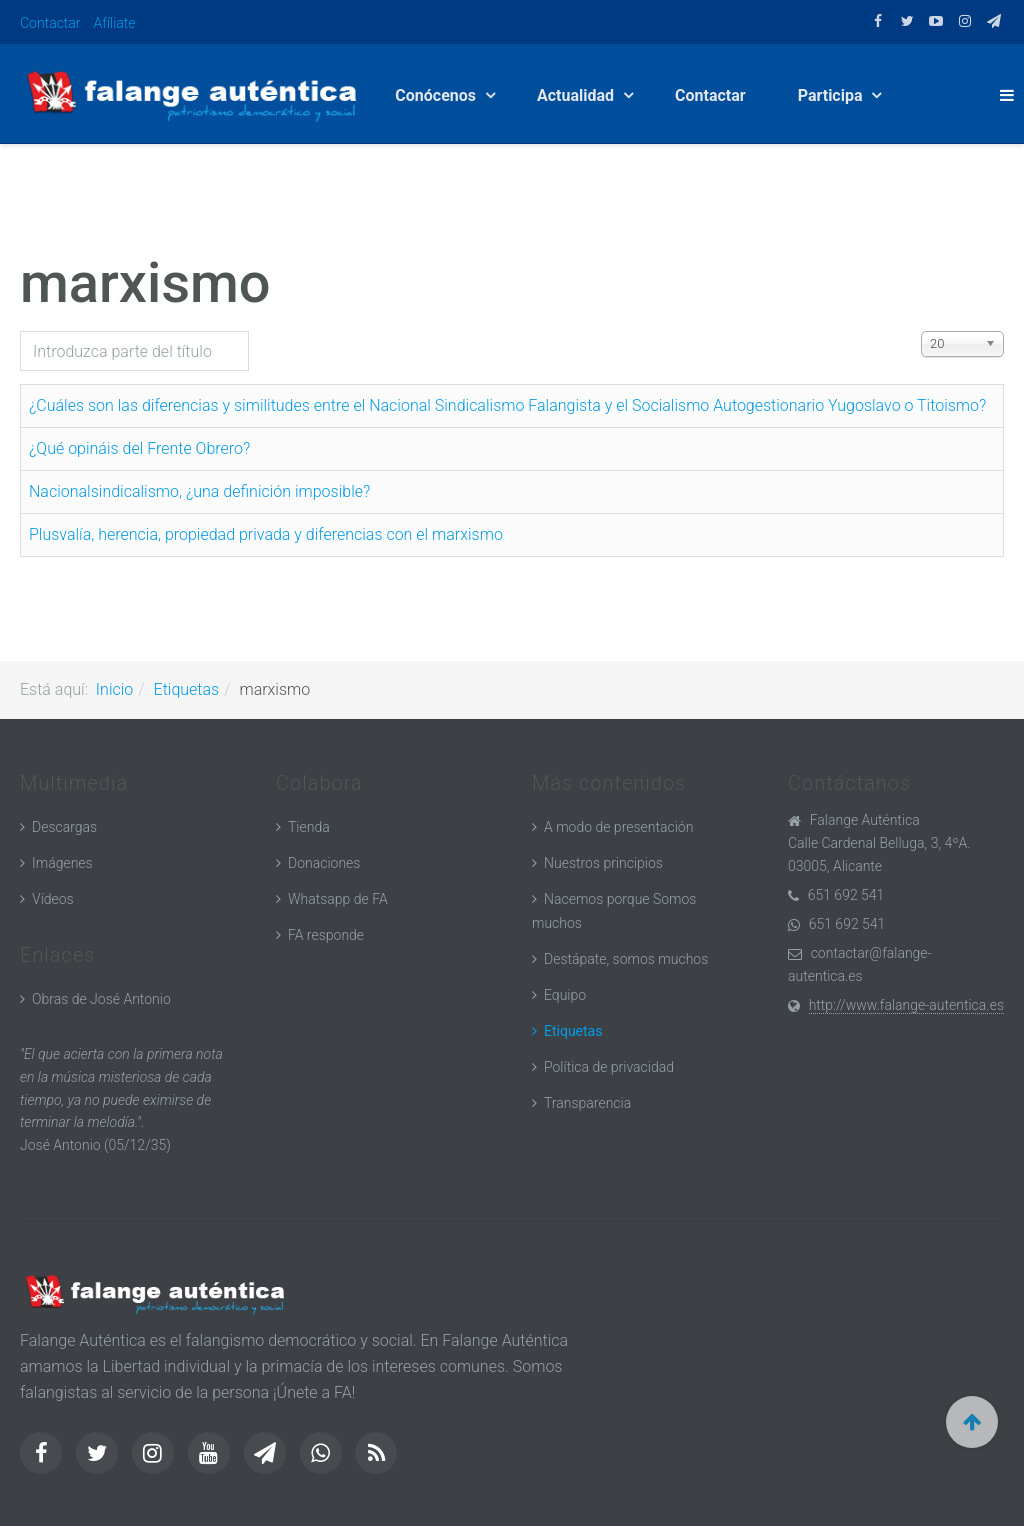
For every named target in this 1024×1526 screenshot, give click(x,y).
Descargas (64, 827)
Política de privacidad (609, 1067)
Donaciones (324, 863)
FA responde (326, 935)
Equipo (565, 995)
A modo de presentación (618, 827)
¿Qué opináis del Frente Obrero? (139, 448)
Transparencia (587, 1103)
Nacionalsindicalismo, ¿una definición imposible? (199, 491)
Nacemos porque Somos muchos (614, 911)
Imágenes (62, 863)
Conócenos (437, 95)
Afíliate (115, 23)
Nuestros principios (603, 863)
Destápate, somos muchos (626, 959)
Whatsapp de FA (338, 899)
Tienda (309, 827)
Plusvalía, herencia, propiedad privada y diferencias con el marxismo (266, 534)
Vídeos (53, 899)
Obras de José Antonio (101, 999)
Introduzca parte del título (20, 331)
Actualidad (577, 95)
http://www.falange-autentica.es (906, 1005)
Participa (832, 95)
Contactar (50, 23)
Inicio (114, 689)
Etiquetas (187, 689)
